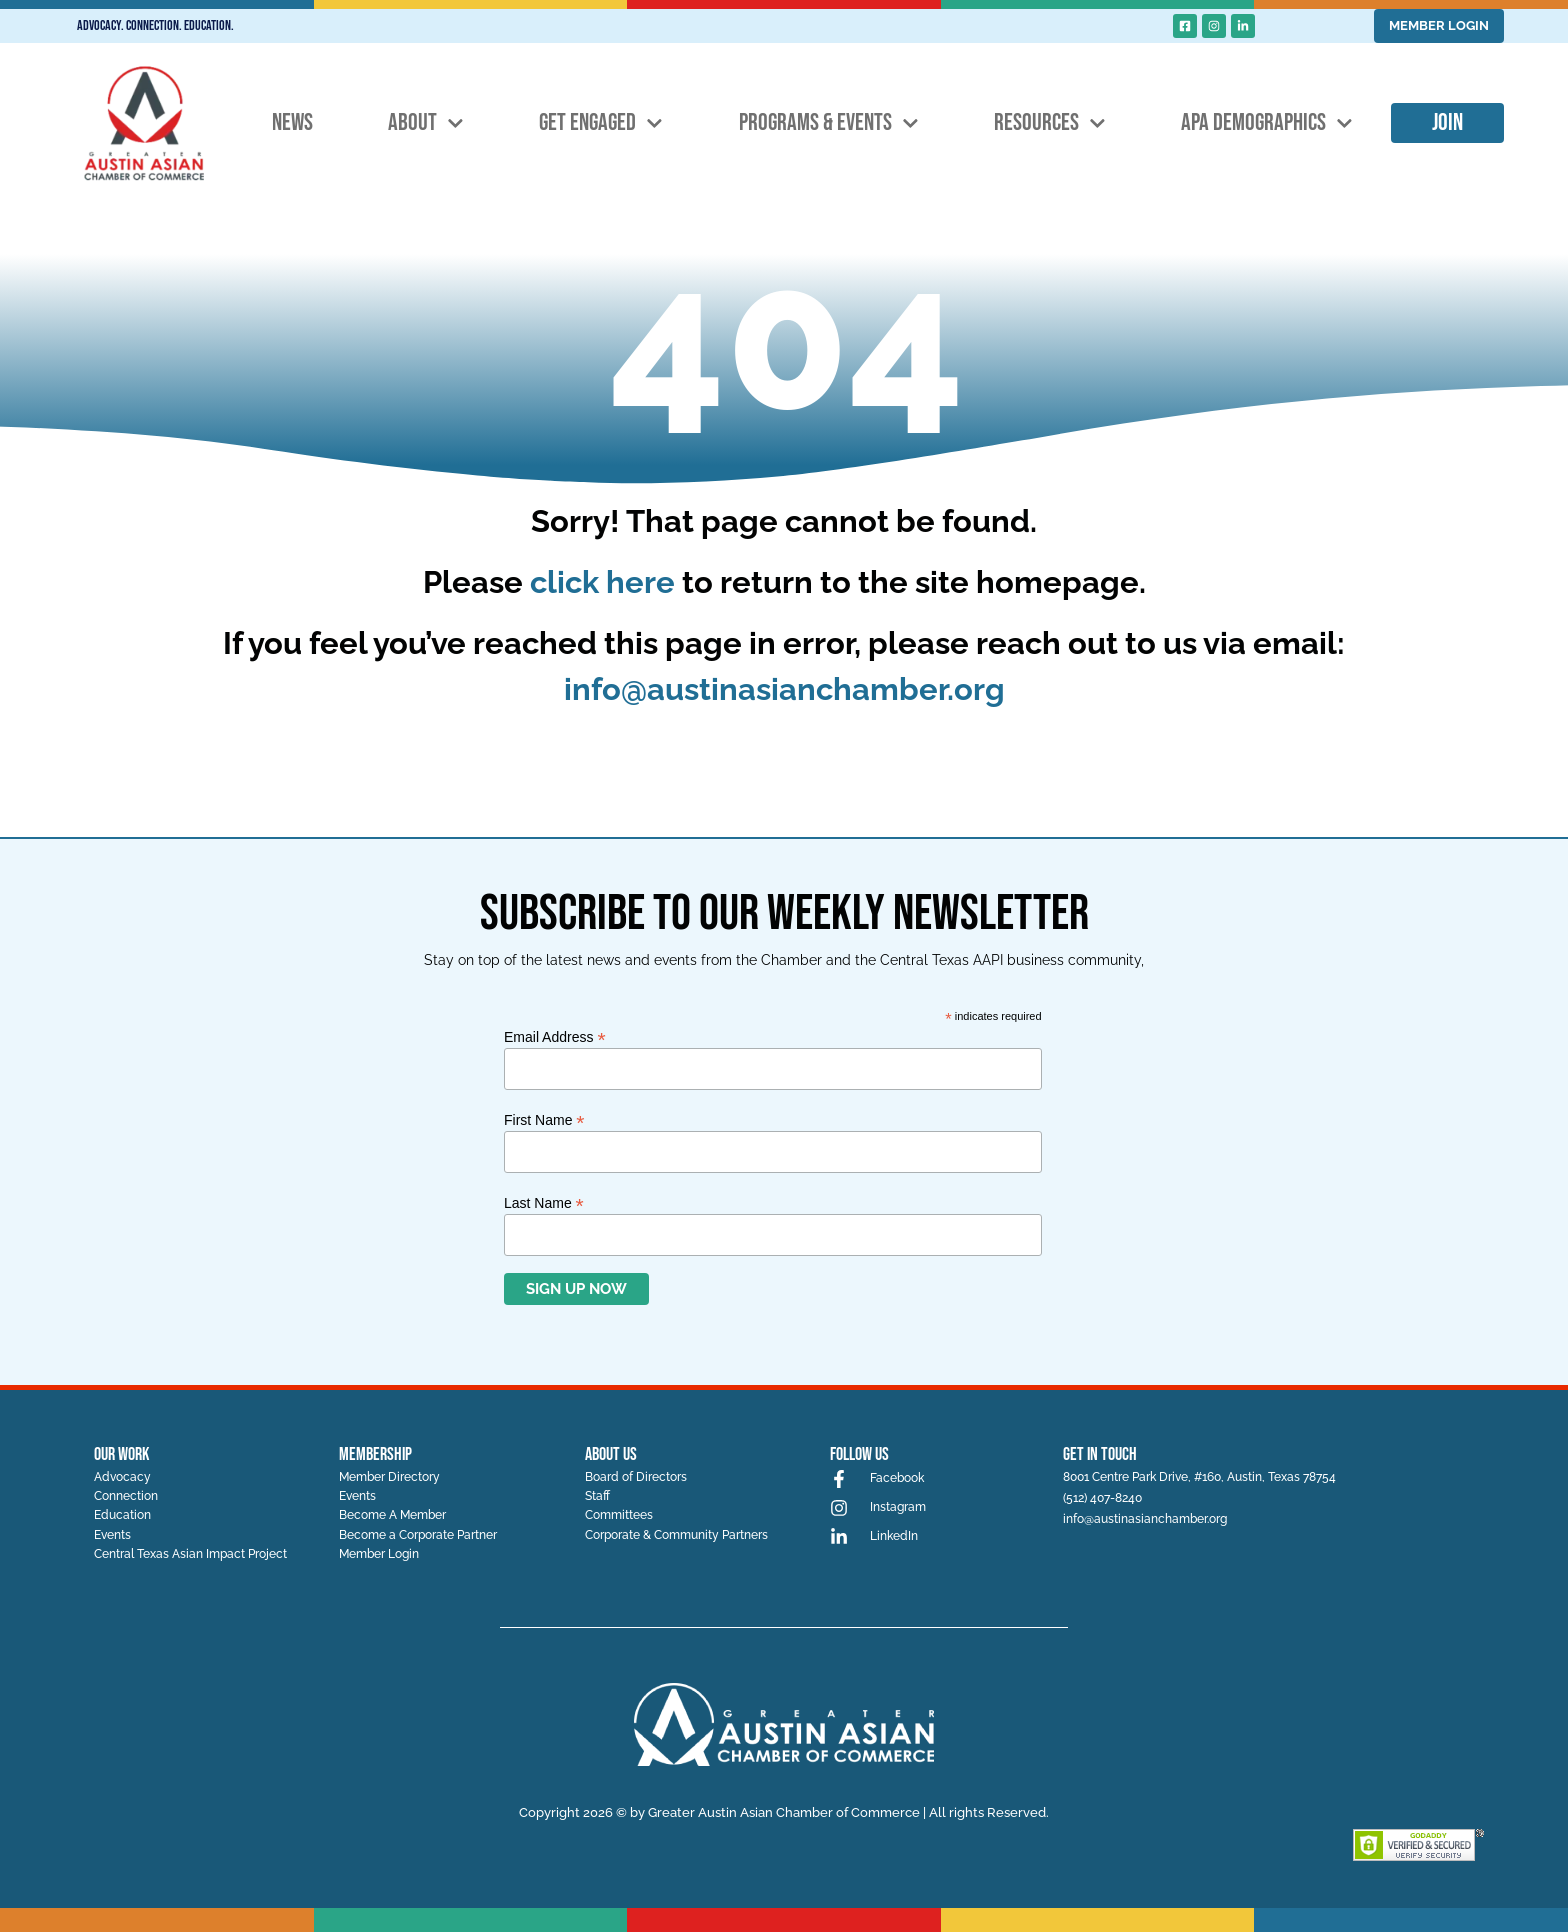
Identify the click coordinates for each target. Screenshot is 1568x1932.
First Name (544, 1119)
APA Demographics (1267, 123)
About (426, 123)
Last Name (544, 1202)
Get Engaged (601, 123)
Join (1447, 122)
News (292, 122)
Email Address (555, 1036)
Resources (1050, 123)
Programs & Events (829, 123)
